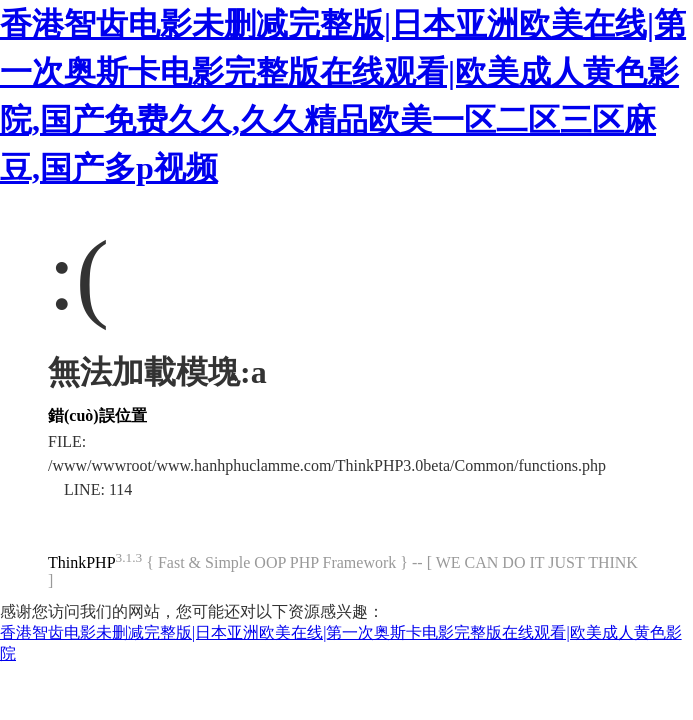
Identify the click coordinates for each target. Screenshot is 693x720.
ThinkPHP (82, 562)
